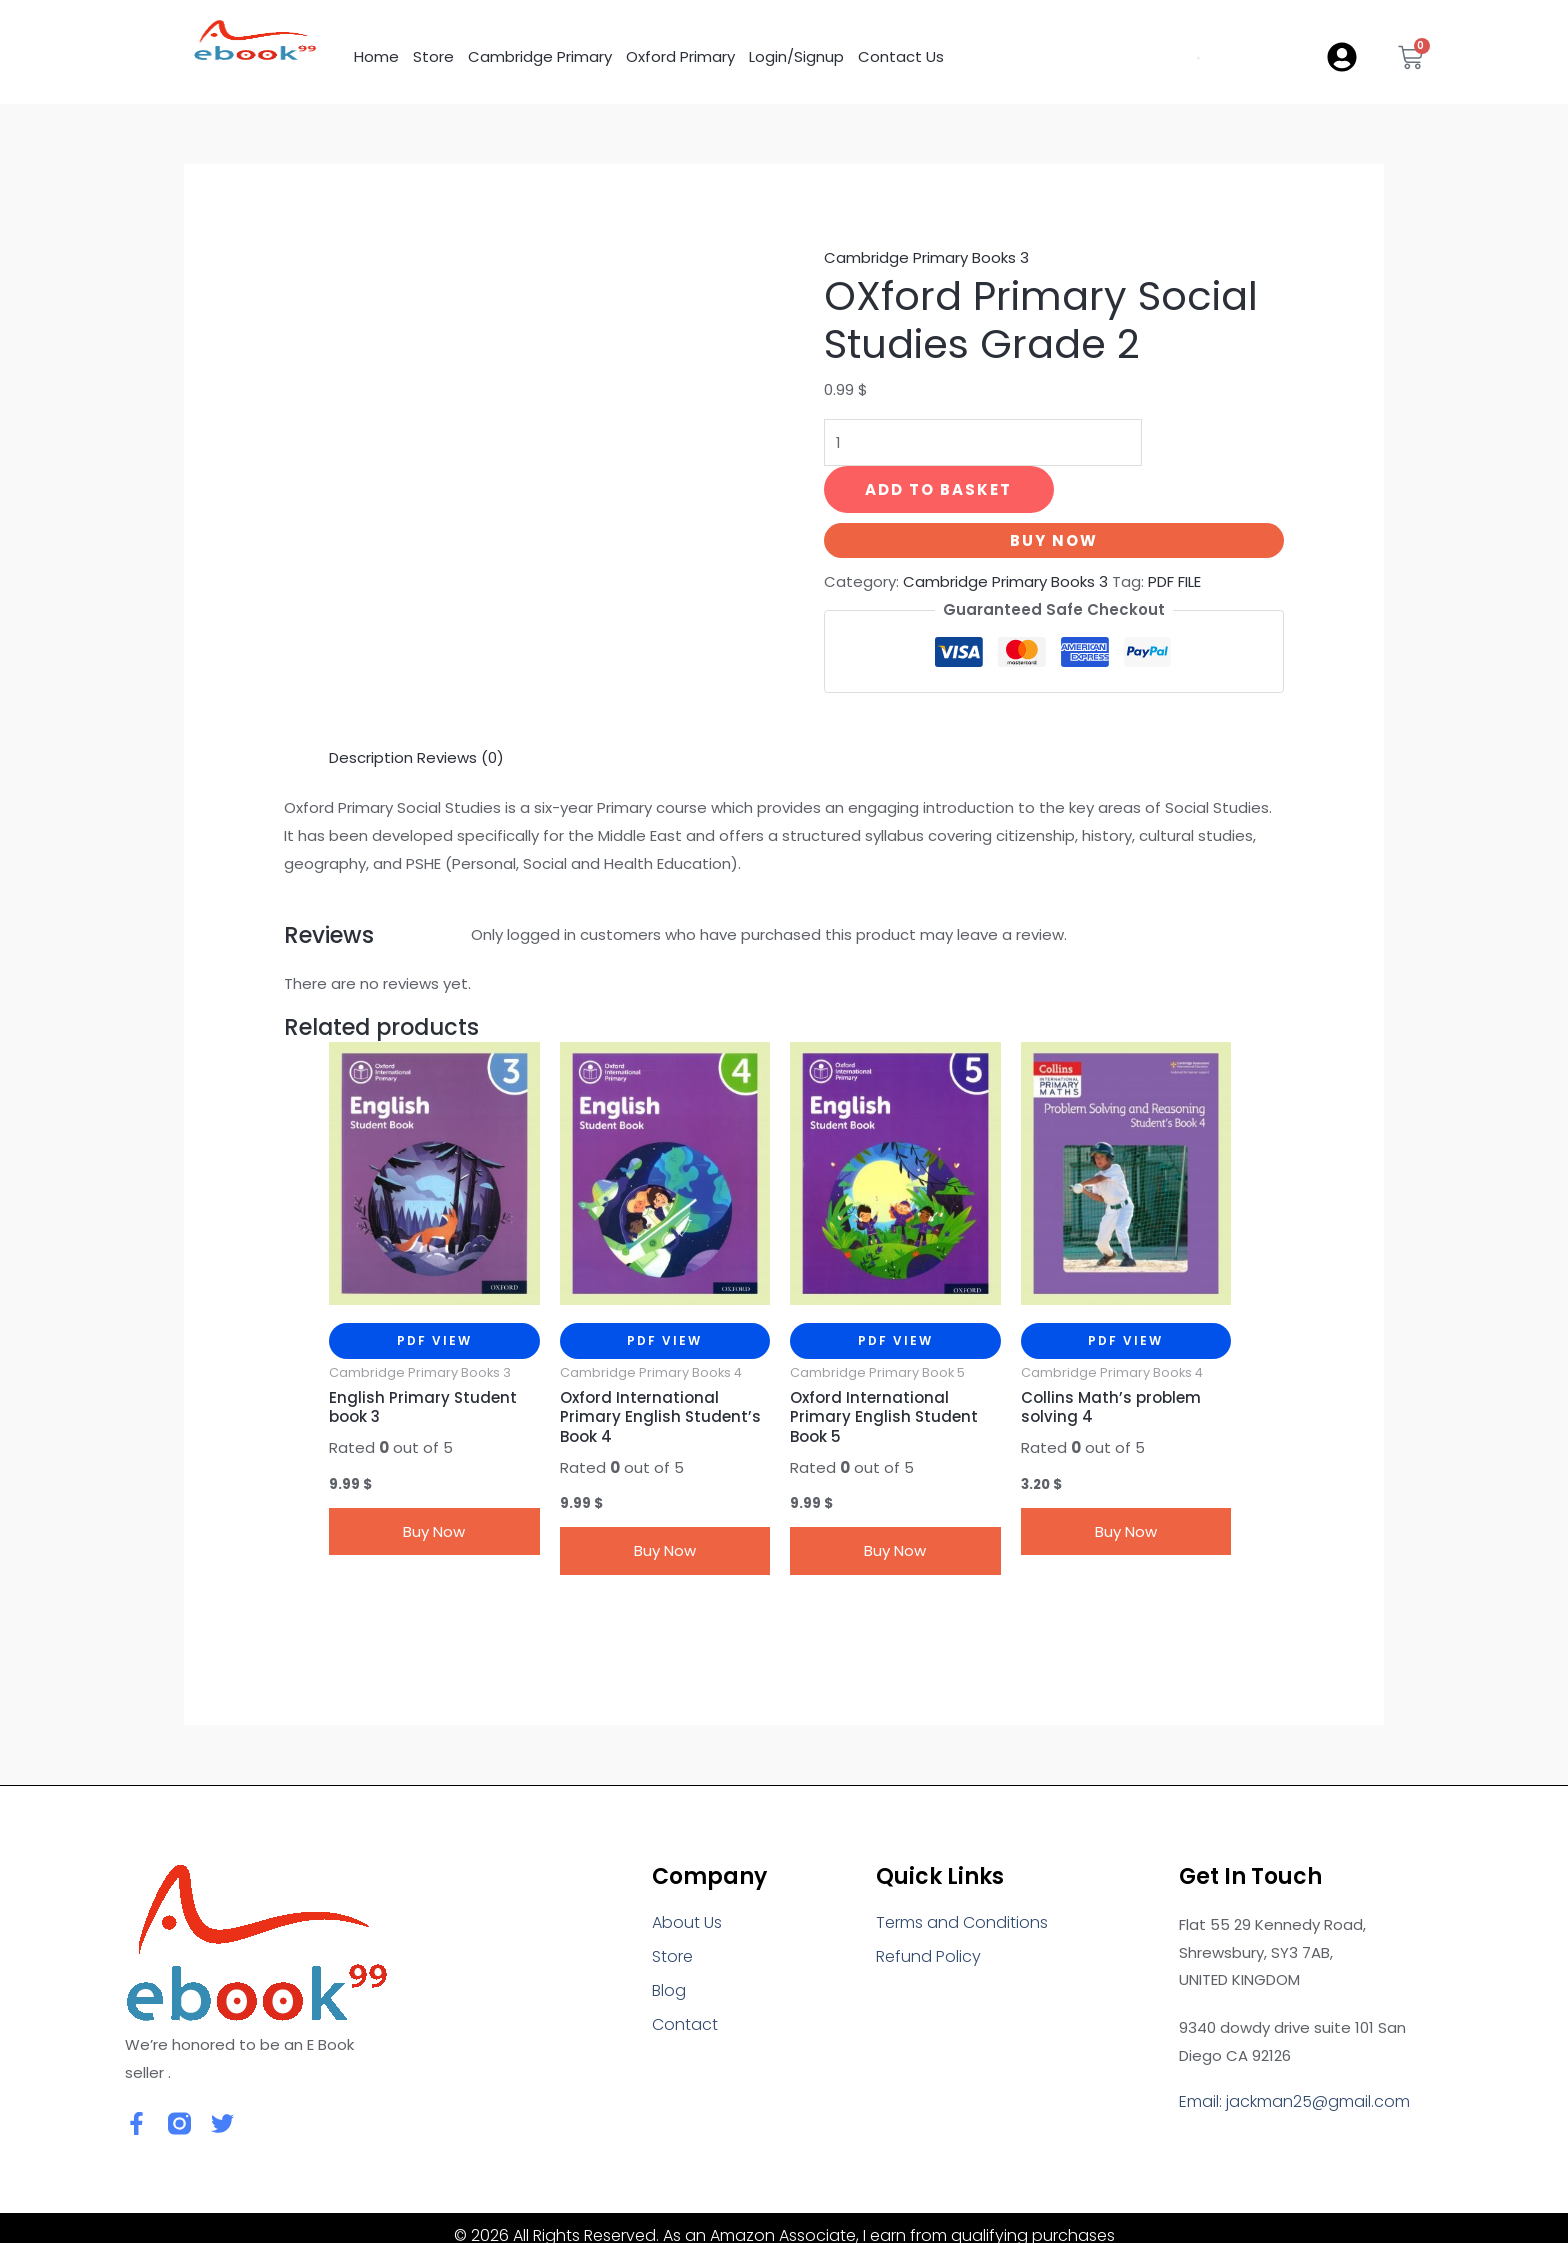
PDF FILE (1174, 581)
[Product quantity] (983, 443)
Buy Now (1054, 540)
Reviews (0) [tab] (460, 706)
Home (376, 56)
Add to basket (938, 489)
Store (433, 56)
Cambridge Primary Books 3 (926, 257)
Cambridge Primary (540, 56)
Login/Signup (796, 56)
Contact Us (901, 56)
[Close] (32, 2227)
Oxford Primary (680, 56)
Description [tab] (371, 706)
